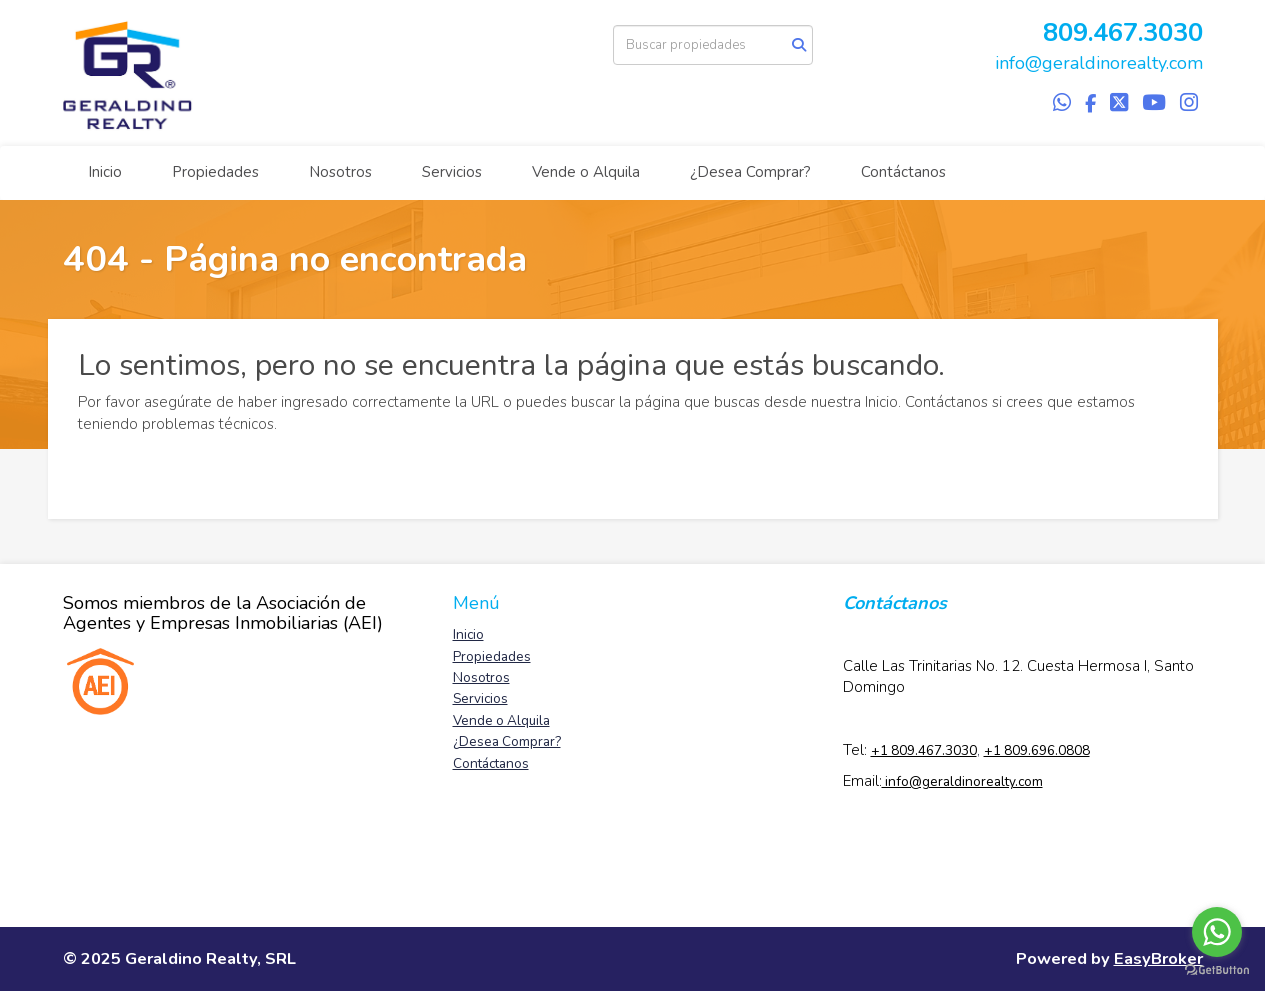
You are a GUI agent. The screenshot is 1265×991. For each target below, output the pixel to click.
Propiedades (215, 172)
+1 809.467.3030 (924, 750)
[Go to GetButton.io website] (1217, 970)
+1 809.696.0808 (1037, 750)
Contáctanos (903, 172)
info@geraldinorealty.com (1099, 63)
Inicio (105, 172)
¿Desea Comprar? (750, 172)
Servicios (452, 172)
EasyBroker (1158, 958)
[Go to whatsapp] (1217, 932)
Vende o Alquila (586, 172)
